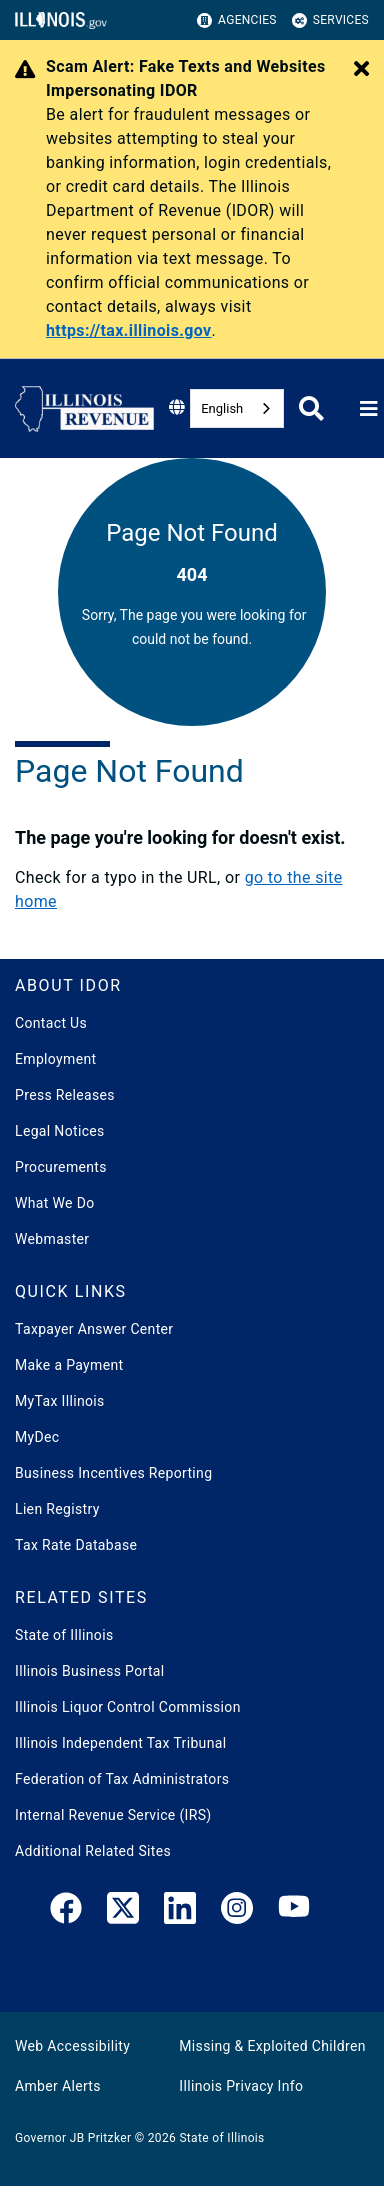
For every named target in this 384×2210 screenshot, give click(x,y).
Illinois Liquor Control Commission (128, 1707)
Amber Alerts (58, 2086)
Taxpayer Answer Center (94, 1329)
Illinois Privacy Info (241, 2086)
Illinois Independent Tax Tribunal (120, 1743)
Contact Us (51, 1023)
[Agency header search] (311, 408)
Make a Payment (69, 1365)
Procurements (61, 1167)
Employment (55, 1059)
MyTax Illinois (60, 1401)
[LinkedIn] (180, 1912)
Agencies (237, 20)
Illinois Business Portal (90, 1671)
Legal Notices (60, 1131)
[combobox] (237, 408)
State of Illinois (64, 1635)
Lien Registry (57, 1509)
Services (330, 20)
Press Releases (65, 1095)
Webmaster (52, 1239)
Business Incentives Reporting (113, 1473)
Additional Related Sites (93, 1851)
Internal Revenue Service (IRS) (113, 1815)
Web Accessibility (72, 2046)
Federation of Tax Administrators (122, 1779)
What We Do (54, 1203)
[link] (66, 1912)
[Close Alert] (361, 70)
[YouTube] (294, 1912)
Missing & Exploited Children (272, 2046)
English (222, 408)
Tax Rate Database (76, 1545)
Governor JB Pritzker (73, 2138)
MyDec (37, 1437)
